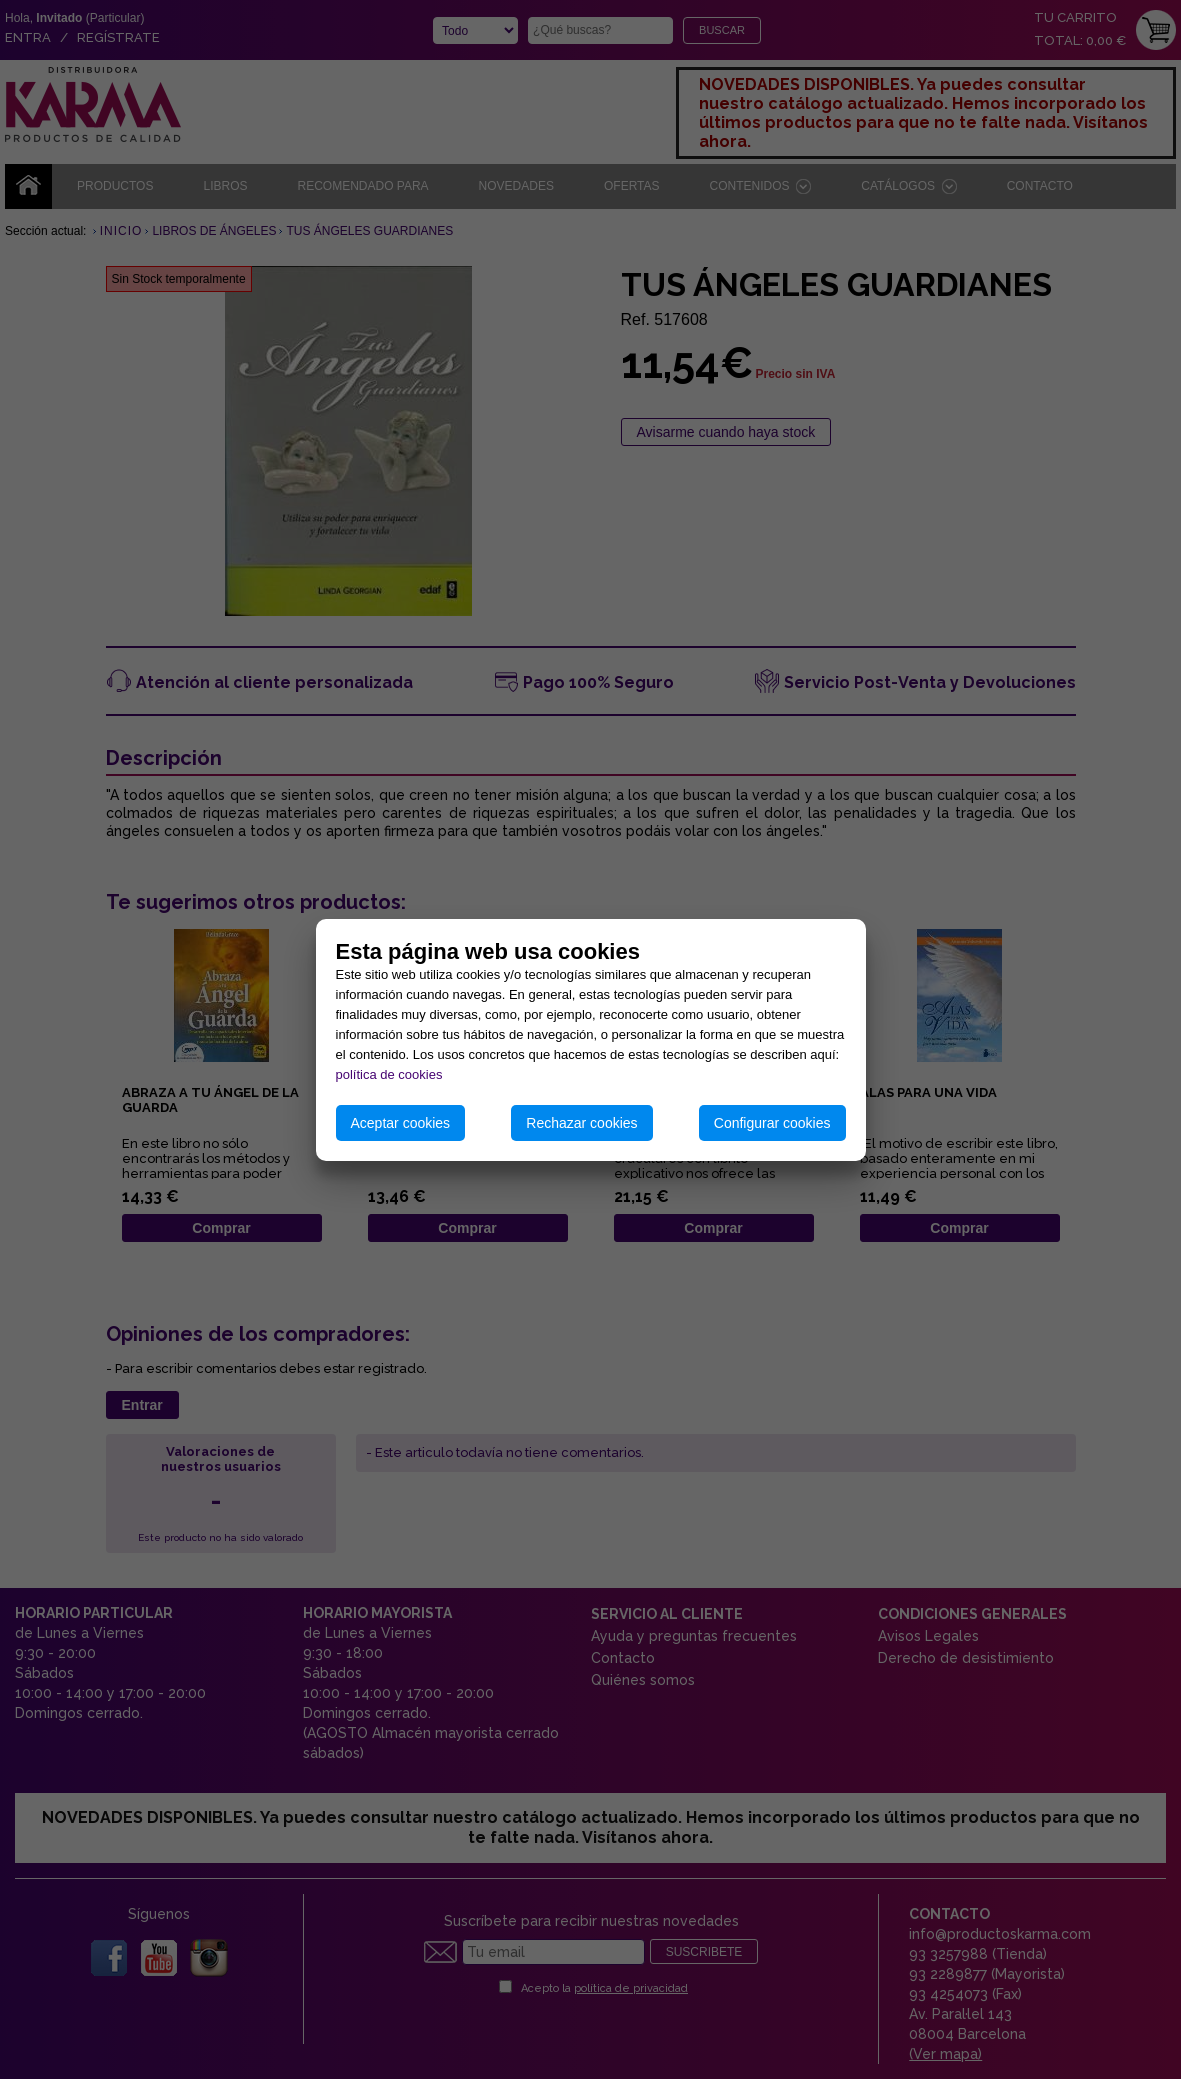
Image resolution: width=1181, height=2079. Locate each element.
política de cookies (389, 1074)
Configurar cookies (772, 1123)
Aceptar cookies (401, 1123)
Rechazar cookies (581, 1123)
